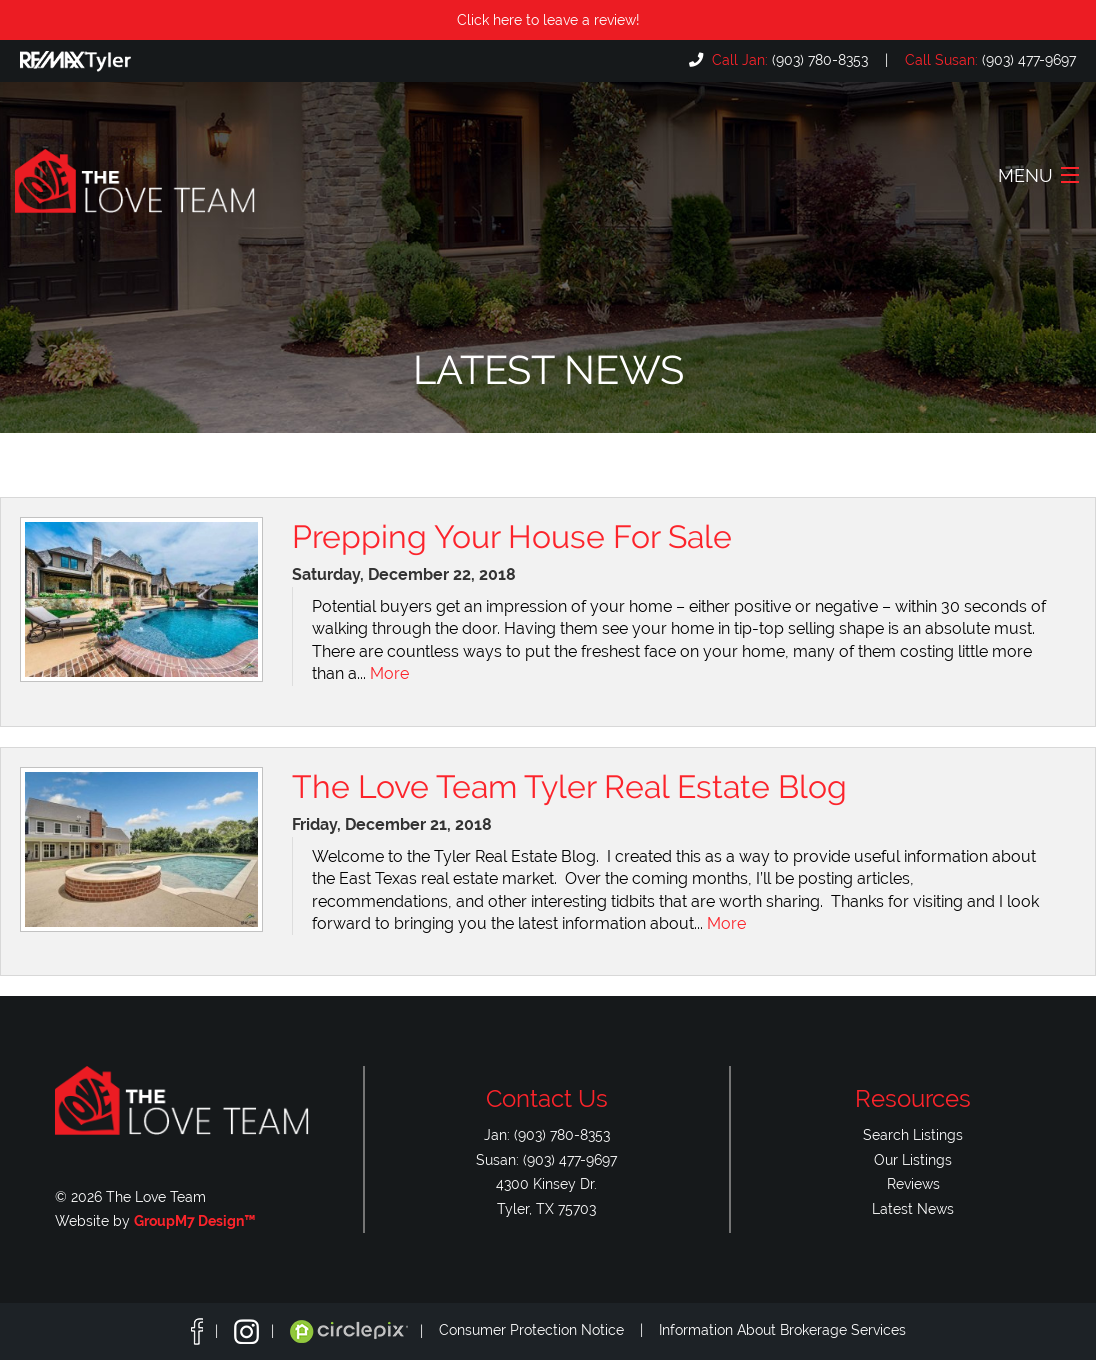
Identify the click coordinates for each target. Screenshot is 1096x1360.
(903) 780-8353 (788, 59)
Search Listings (913, 1134)
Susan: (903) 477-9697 (546, 1159)
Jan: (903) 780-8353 (547, 1134)
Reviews (913, 1183)
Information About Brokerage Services (782, 1331)
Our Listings (913, 1159)
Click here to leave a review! (548, 19)
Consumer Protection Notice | (549, 1331)
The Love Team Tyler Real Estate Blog (569, 786)
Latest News (913, 1208)
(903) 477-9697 (988, 59)
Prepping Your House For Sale (512, 536)
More (389, 673)
